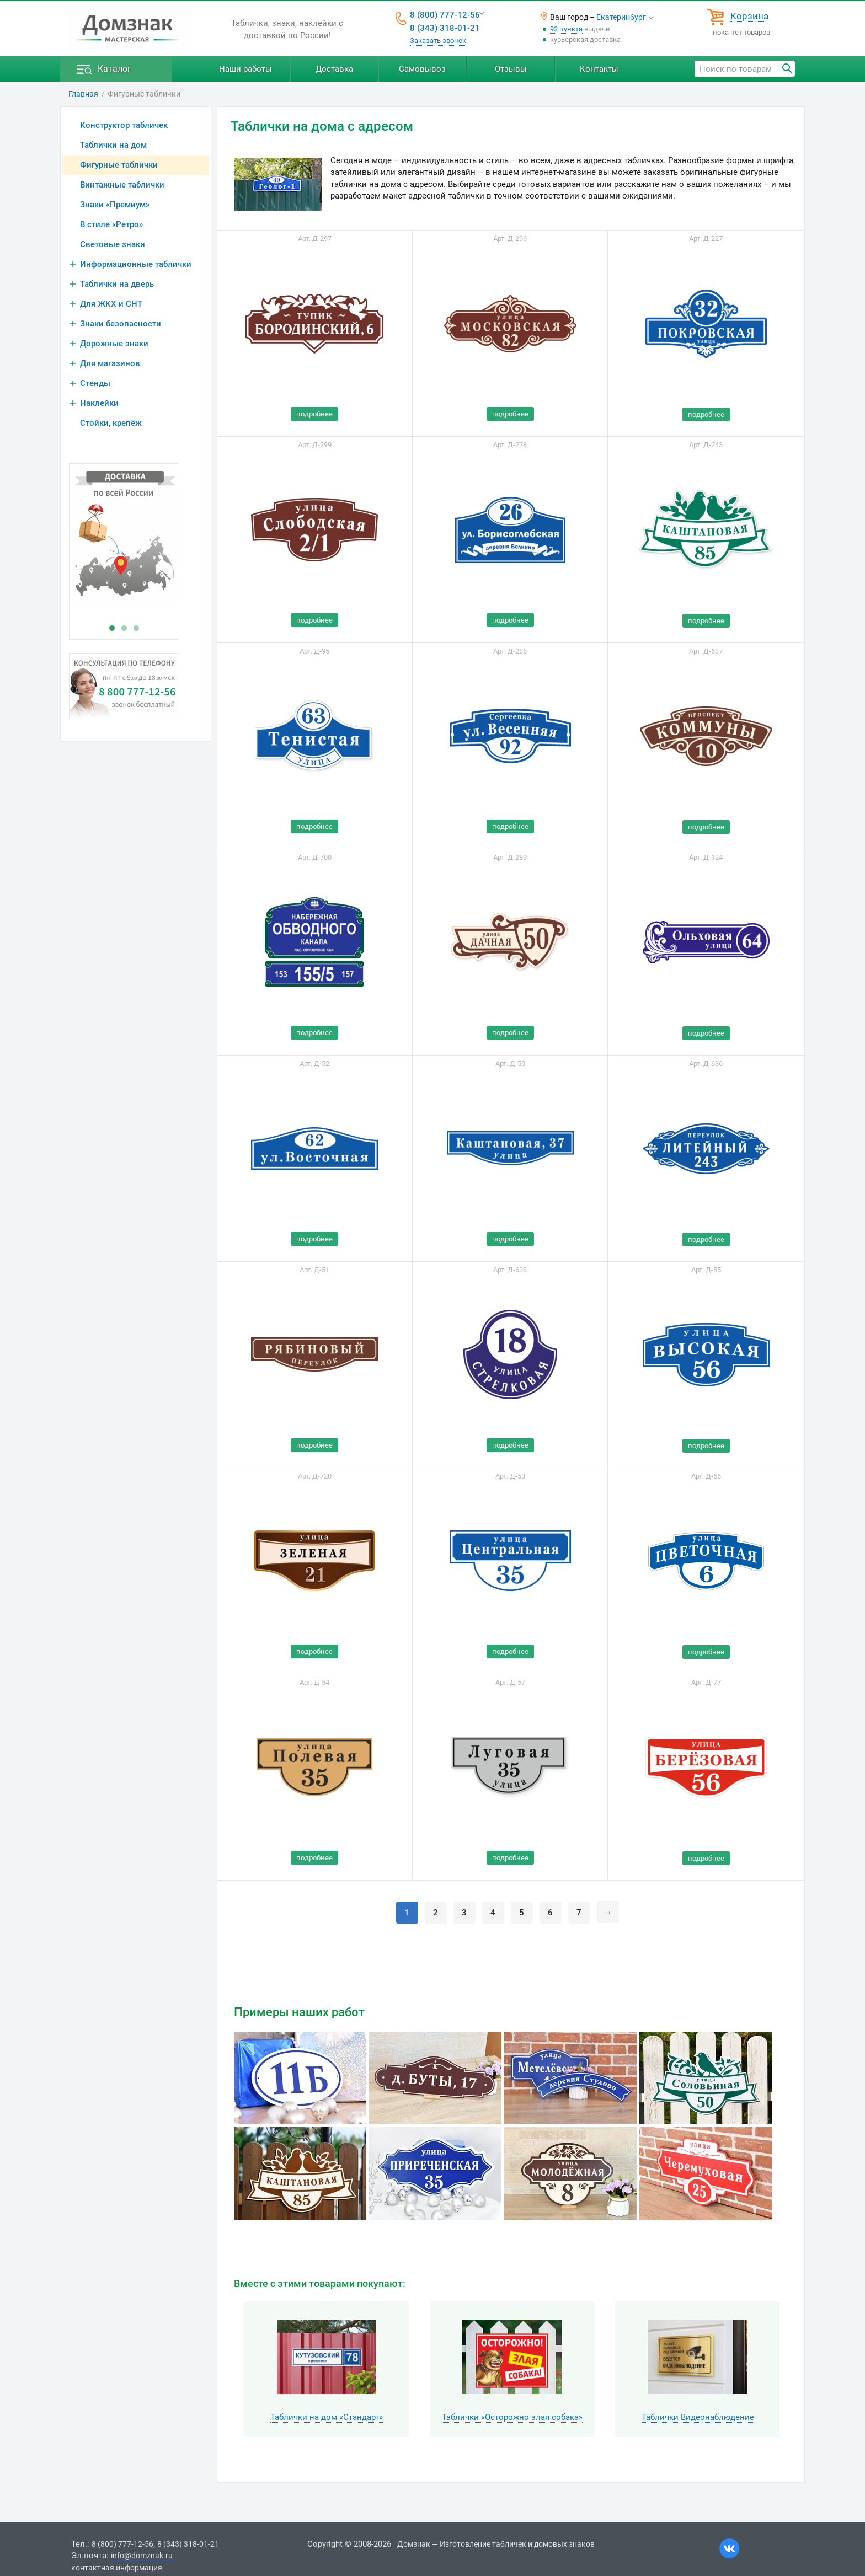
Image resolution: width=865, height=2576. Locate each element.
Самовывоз (422, 69)
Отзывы (511, 69)
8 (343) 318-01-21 (445, 28)
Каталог (114, 68)
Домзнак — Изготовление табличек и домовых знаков (496, 2544)
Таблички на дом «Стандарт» (326, 2417)
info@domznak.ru (142, 2555)
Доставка (334, 69)
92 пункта (566, 29)
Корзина (749, 17)
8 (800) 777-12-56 (445, 15)
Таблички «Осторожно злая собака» (512, 2417)
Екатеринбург (621, 17)
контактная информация (116, 2567)
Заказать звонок (438, 40)
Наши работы (245, 69)
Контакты (599, 69)
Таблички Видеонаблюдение (698, 2417)
